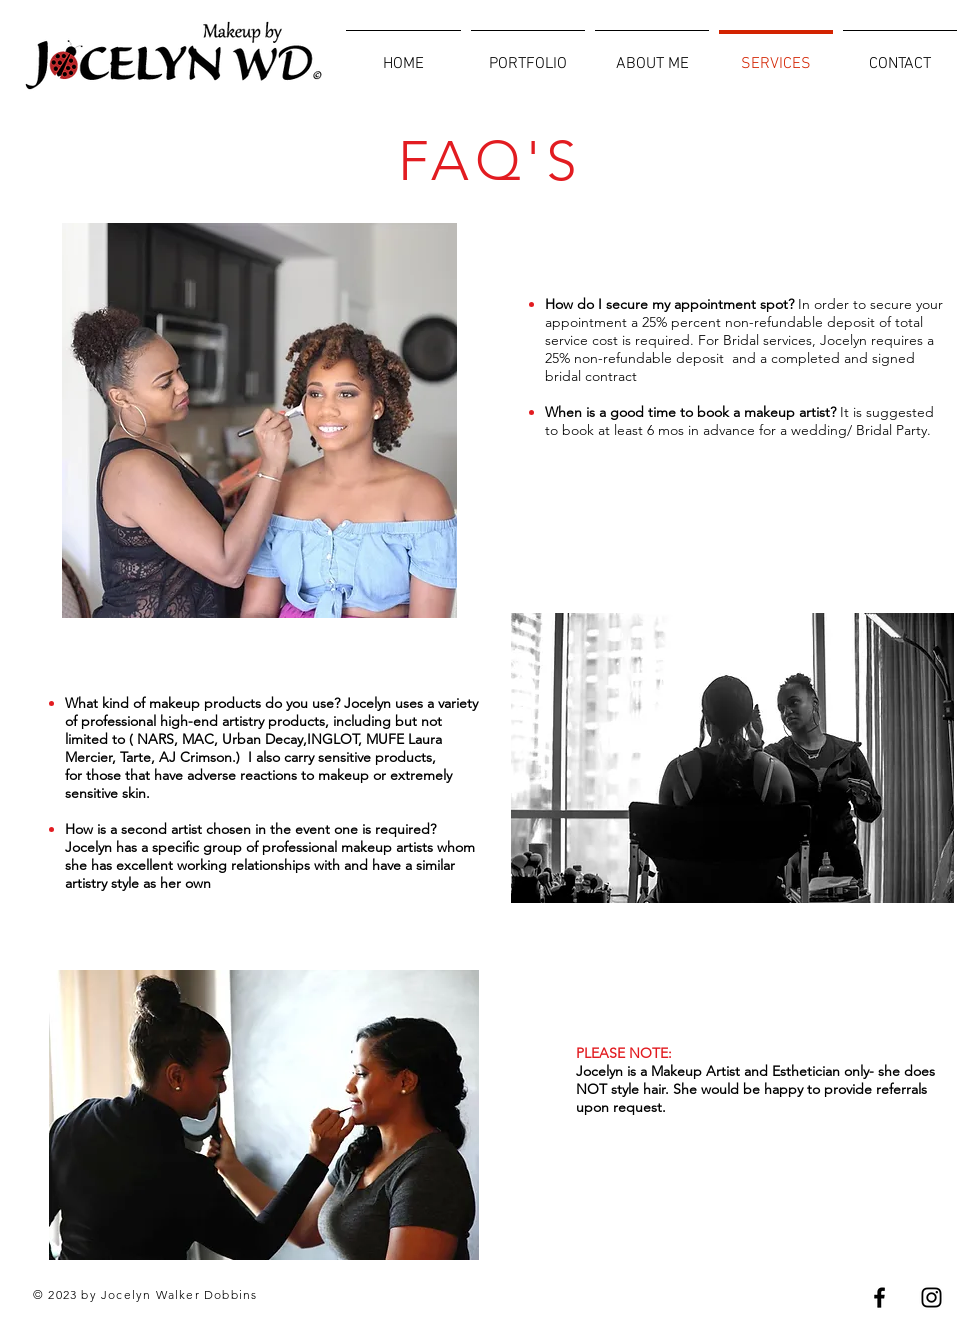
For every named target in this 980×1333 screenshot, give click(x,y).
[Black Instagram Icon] (931, 1297)
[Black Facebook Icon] (879, 1297)
